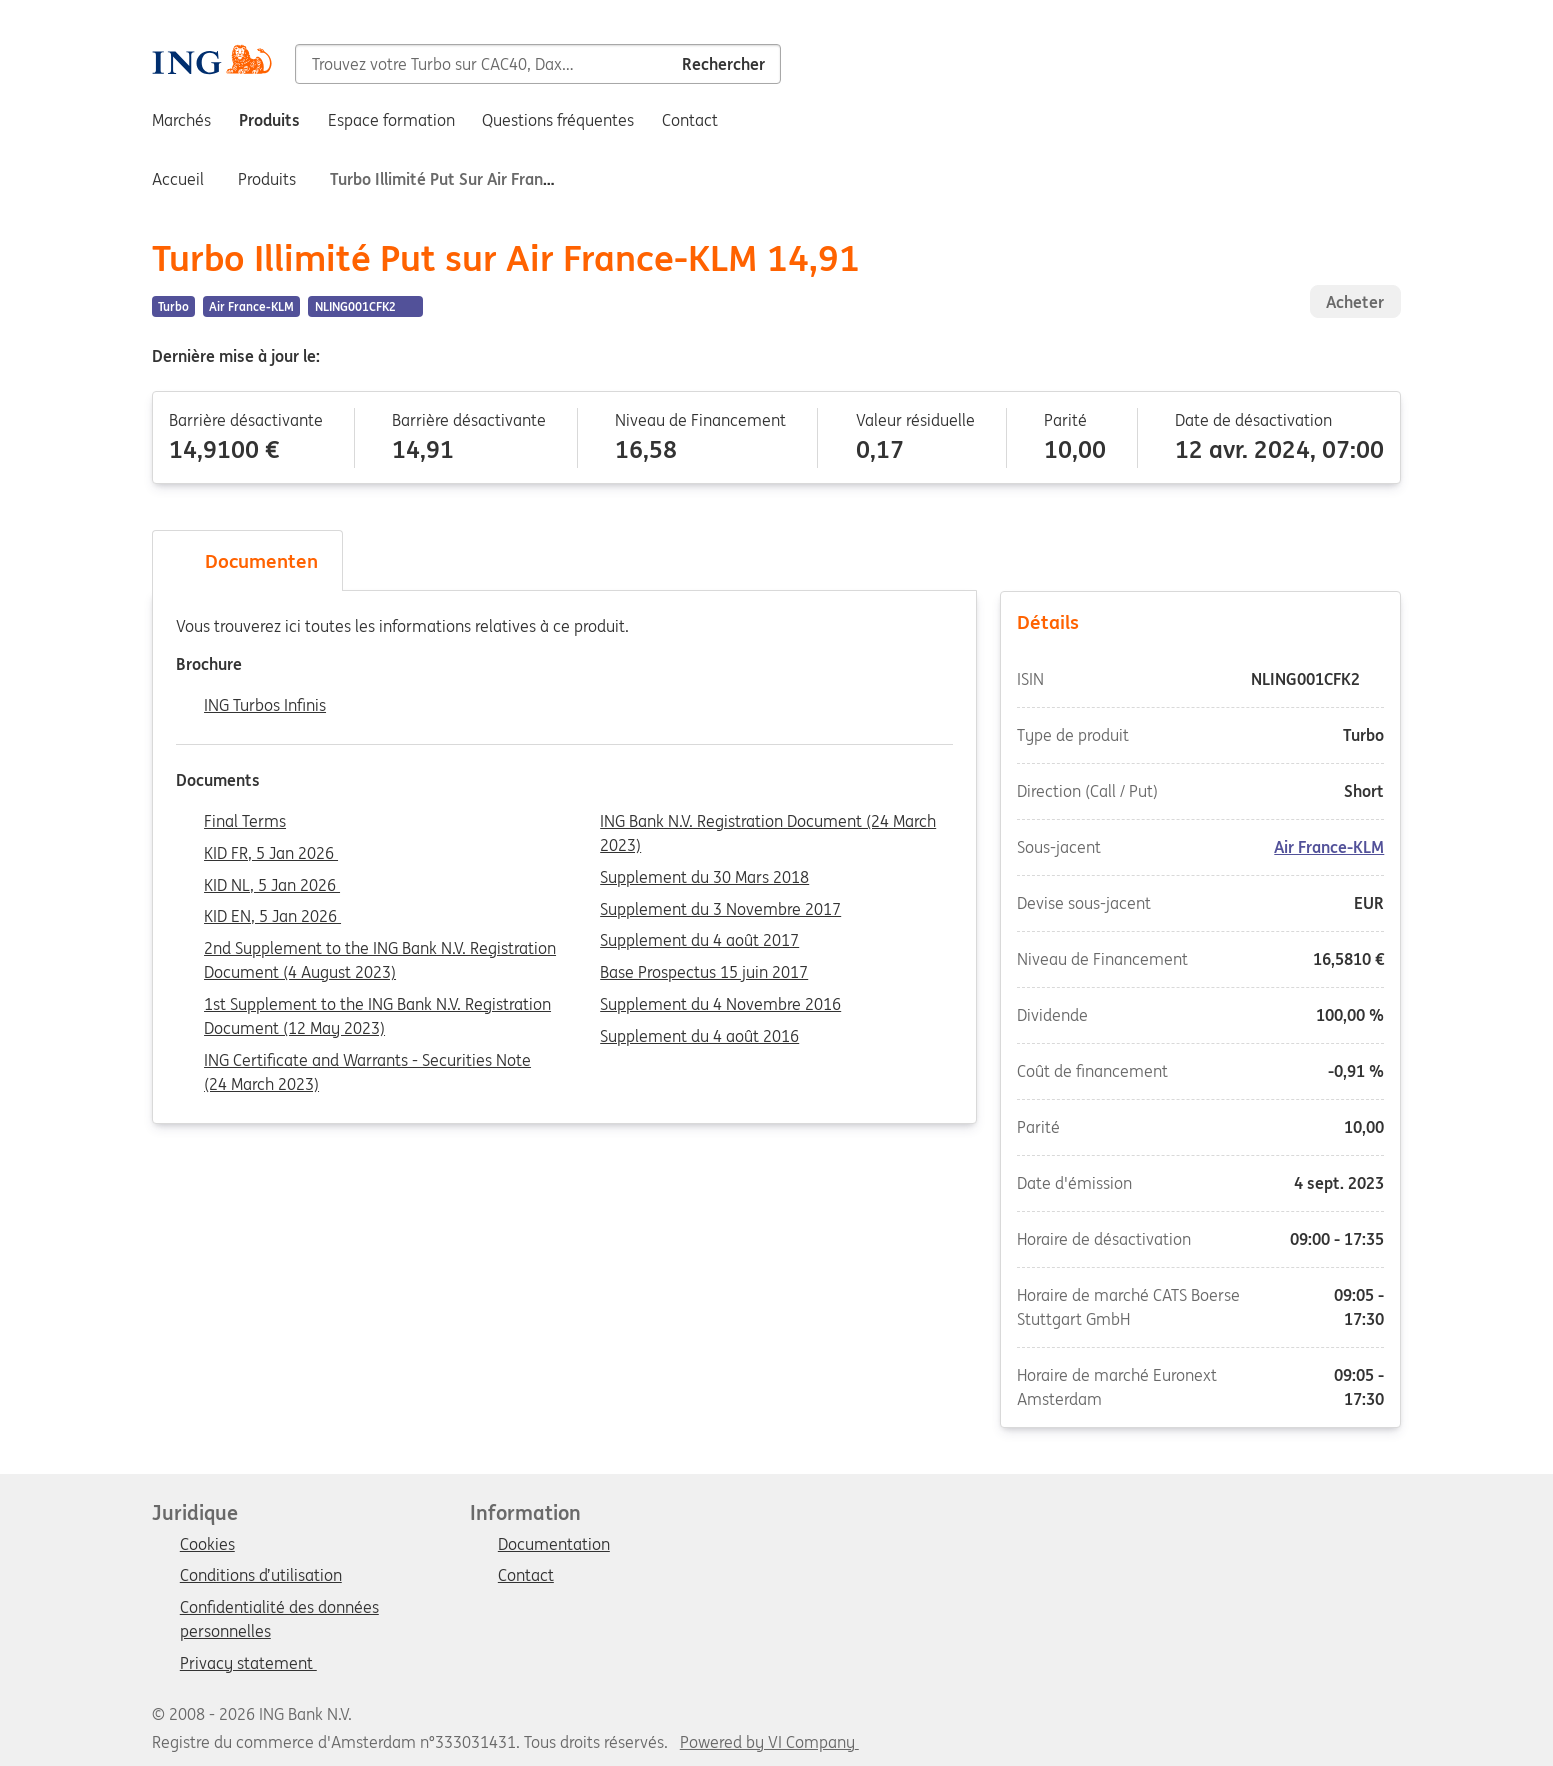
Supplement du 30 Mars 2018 (704, 878)
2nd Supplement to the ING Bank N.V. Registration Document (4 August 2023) (380, 950)
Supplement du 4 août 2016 (699, 1037)
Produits (267, 179)
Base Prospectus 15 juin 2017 (704, 973)
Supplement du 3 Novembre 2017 (720, 910)
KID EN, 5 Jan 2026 (272, 917)
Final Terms (245, 822)
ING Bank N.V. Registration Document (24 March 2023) (768, 823)
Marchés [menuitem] (181, 120)
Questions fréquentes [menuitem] (558, 120)
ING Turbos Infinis (265, 706)
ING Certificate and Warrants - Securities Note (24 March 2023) (367, 1062)
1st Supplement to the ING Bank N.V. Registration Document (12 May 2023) (377, 1006)
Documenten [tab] (247, 561)
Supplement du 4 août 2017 (699, 941)
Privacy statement (248, 1664)
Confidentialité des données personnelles (279, 1609)
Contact (526, 1576)
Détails (1201, 621)
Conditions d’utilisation (261, 1576)
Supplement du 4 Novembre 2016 (720, 1005)
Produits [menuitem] (269, 120)
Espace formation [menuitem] (391, 120)
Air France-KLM (1329, 847)
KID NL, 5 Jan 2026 (272, 886)
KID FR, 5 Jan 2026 (271, 854)
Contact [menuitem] (690, 120)
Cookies (207, 1545)
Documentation (554, 1545)
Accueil (178, 179)
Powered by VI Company (767, 1742)
